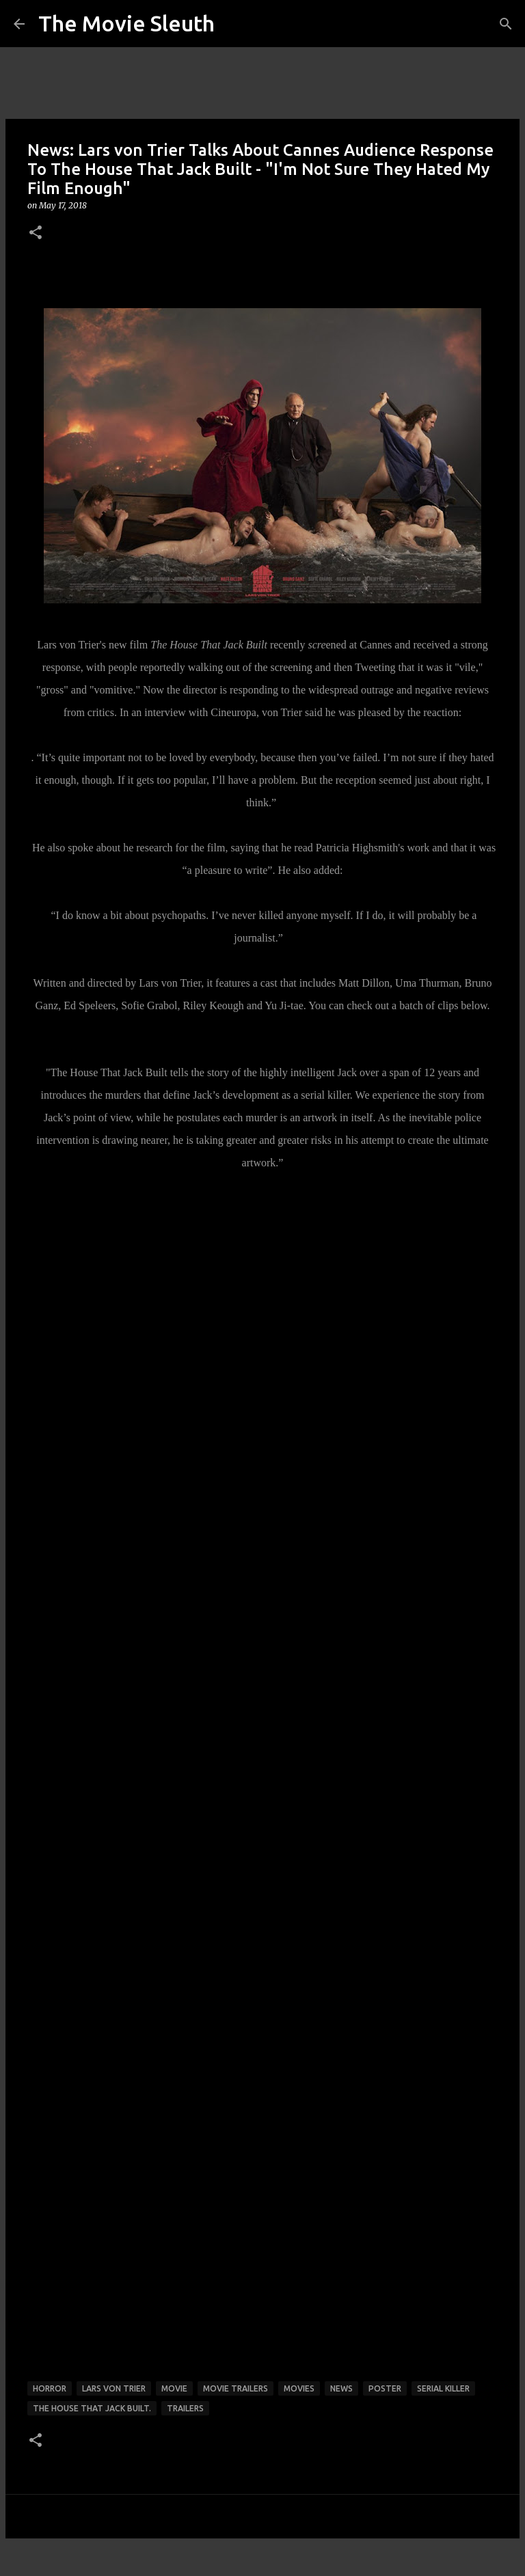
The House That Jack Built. (92, 2408)
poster (384, 2388)
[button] (35, 233)
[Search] (506, 24)
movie (174, 2388)
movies (299, 2388)
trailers (185, 2408)
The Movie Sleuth (126, 23)
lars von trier (114, 2388)
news (341, 2388)
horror (49, 2388)
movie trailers (235, 2388)
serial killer (443, 2388)
